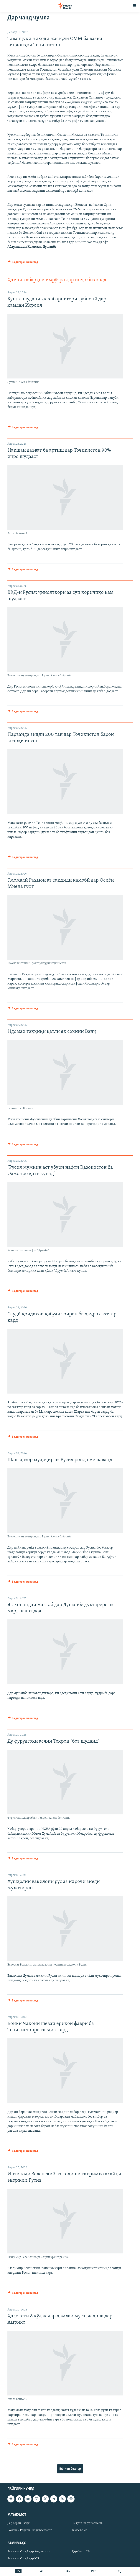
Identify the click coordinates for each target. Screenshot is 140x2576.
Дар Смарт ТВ (81, 2551)
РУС (93, 2571)
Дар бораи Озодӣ (18, 2523)
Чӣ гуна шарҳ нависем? (87, 2523)
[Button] (23, 262)
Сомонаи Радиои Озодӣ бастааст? (29, 2530)
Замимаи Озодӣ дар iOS (23, 2558)
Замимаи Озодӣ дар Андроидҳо (28, 2551)
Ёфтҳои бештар (70, 2469)
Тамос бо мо (79, 2530)
